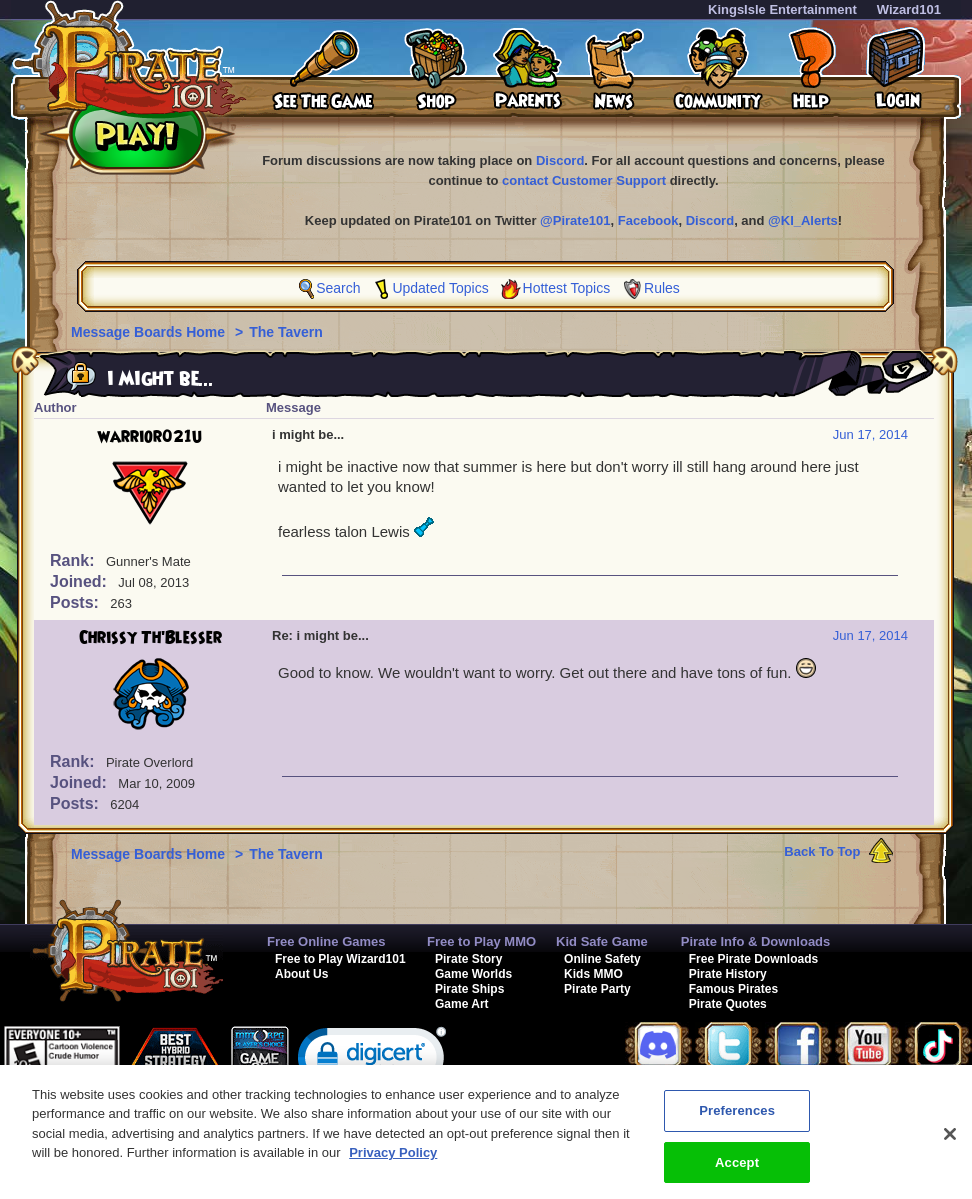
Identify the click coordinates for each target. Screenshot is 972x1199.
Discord (560, 160)
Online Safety (602, 959)
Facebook (648, 220)
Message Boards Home (150, 332)
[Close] (950, 1144)
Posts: (76, 602)
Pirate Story (468, 959)
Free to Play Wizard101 (340, 959)
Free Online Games (326, 941)
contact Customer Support (584, 180)
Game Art (462, 1004)
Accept (737, 1172)
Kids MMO (593, 974)
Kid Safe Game (602, 941)
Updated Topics (440, 288)
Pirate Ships (469, 989)
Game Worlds (473, 974)
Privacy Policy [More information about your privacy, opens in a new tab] (393, 1162)
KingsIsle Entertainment (782, 9)
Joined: (80, 581)
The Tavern (286, 332)
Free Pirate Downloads (753, 959)
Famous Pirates (733, 989)
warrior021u (150, 437)
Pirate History (728, 974)
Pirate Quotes (728, 1004)
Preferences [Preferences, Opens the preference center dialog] (737, 1120)
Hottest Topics (567, 288)
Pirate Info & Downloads (756, 941)
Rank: (74, 560)
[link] (372, 1061)
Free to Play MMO (481, 941)
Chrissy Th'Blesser (150, 638)
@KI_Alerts (803, 220)
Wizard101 (909, 9)
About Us (301, 974)
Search (338, 288)
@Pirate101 (575, 220)
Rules (662, 288)
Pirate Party (597, 989)
